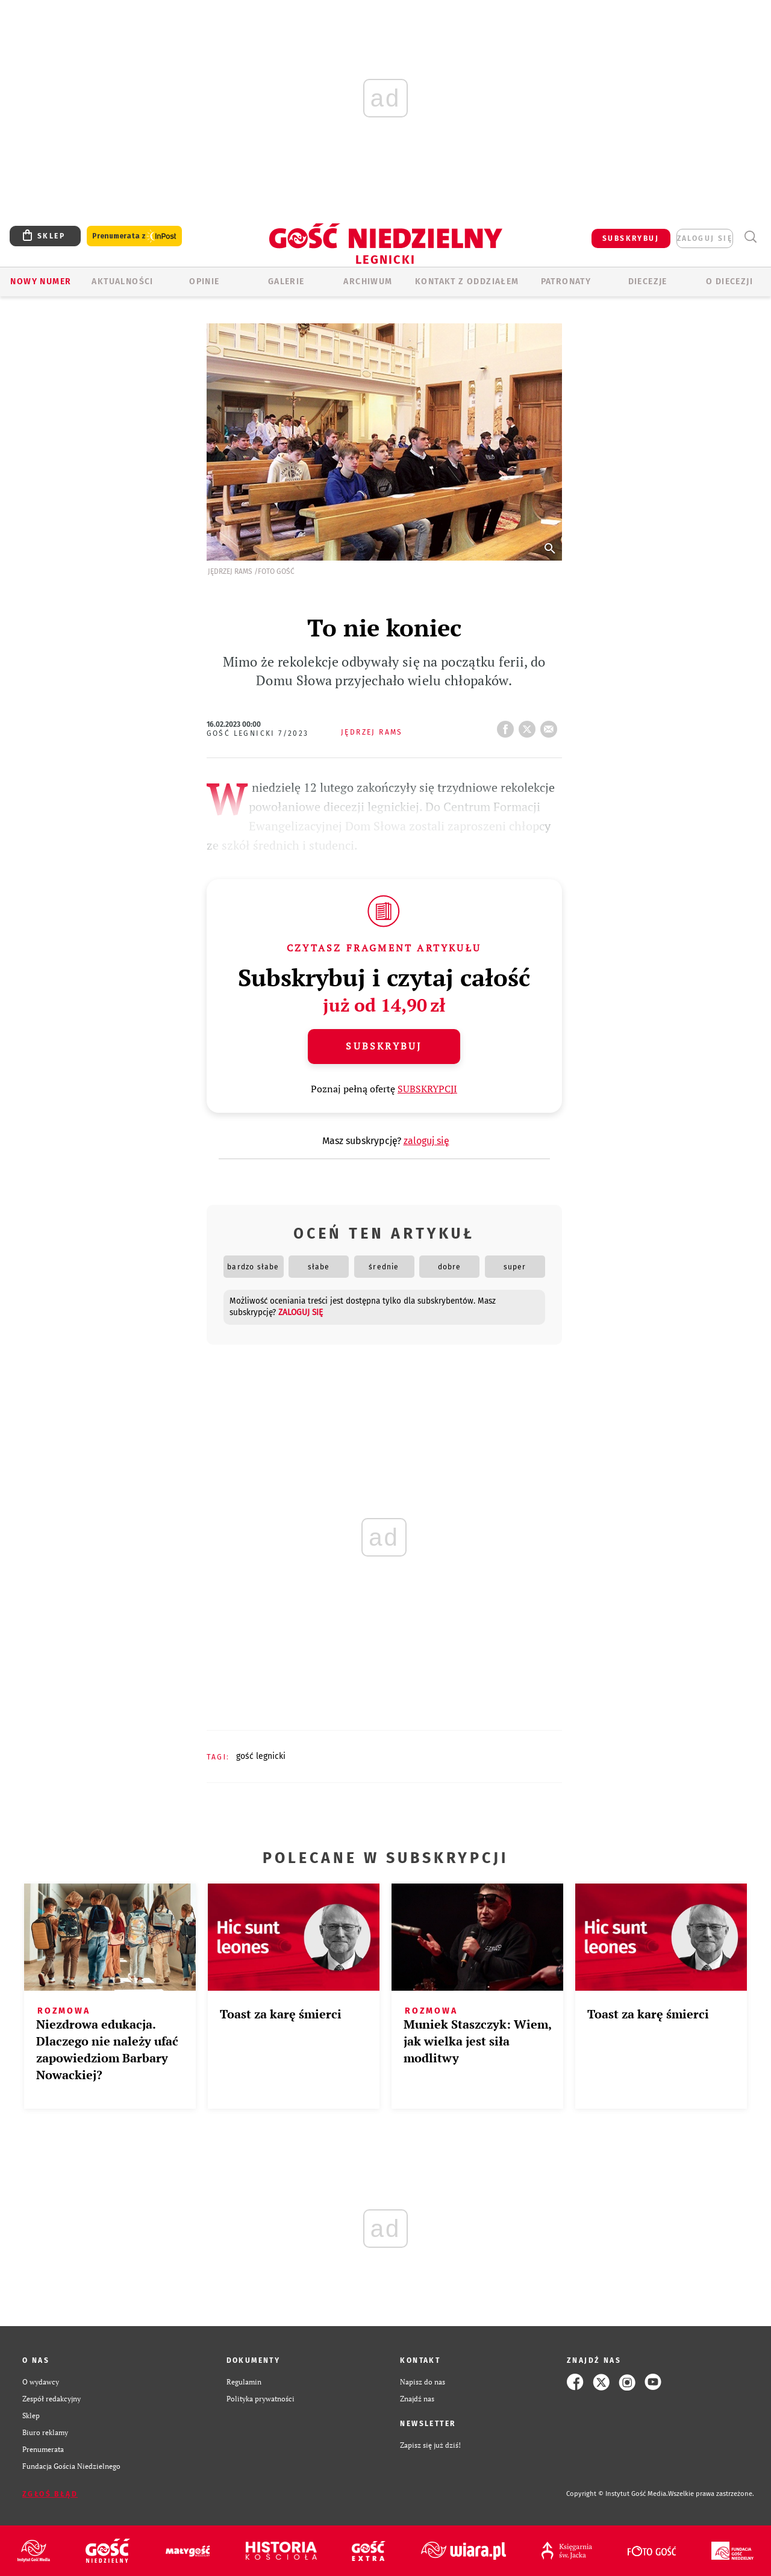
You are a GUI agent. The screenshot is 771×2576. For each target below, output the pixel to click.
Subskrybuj (384, 1046)
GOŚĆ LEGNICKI (261, 1756)
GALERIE (286, 281)
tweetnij (529, 726)
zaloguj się (704, 238)
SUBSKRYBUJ (630, 238)
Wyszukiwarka (750, 237)
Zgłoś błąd (50, 2494)
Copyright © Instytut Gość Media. (617, 2494)
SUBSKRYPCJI (427, 1088)
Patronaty (566, 281)
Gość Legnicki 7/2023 (258, 733)
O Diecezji (729, 281)
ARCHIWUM (367, 281)
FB (508, 726)
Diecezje (647, 281)
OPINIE (204, 281)
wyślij (551, 726)
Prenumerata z (134, 236)
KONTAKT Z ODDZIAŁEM (467, 281)
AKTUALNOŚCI (122, 281)
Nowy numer (40, 281)
